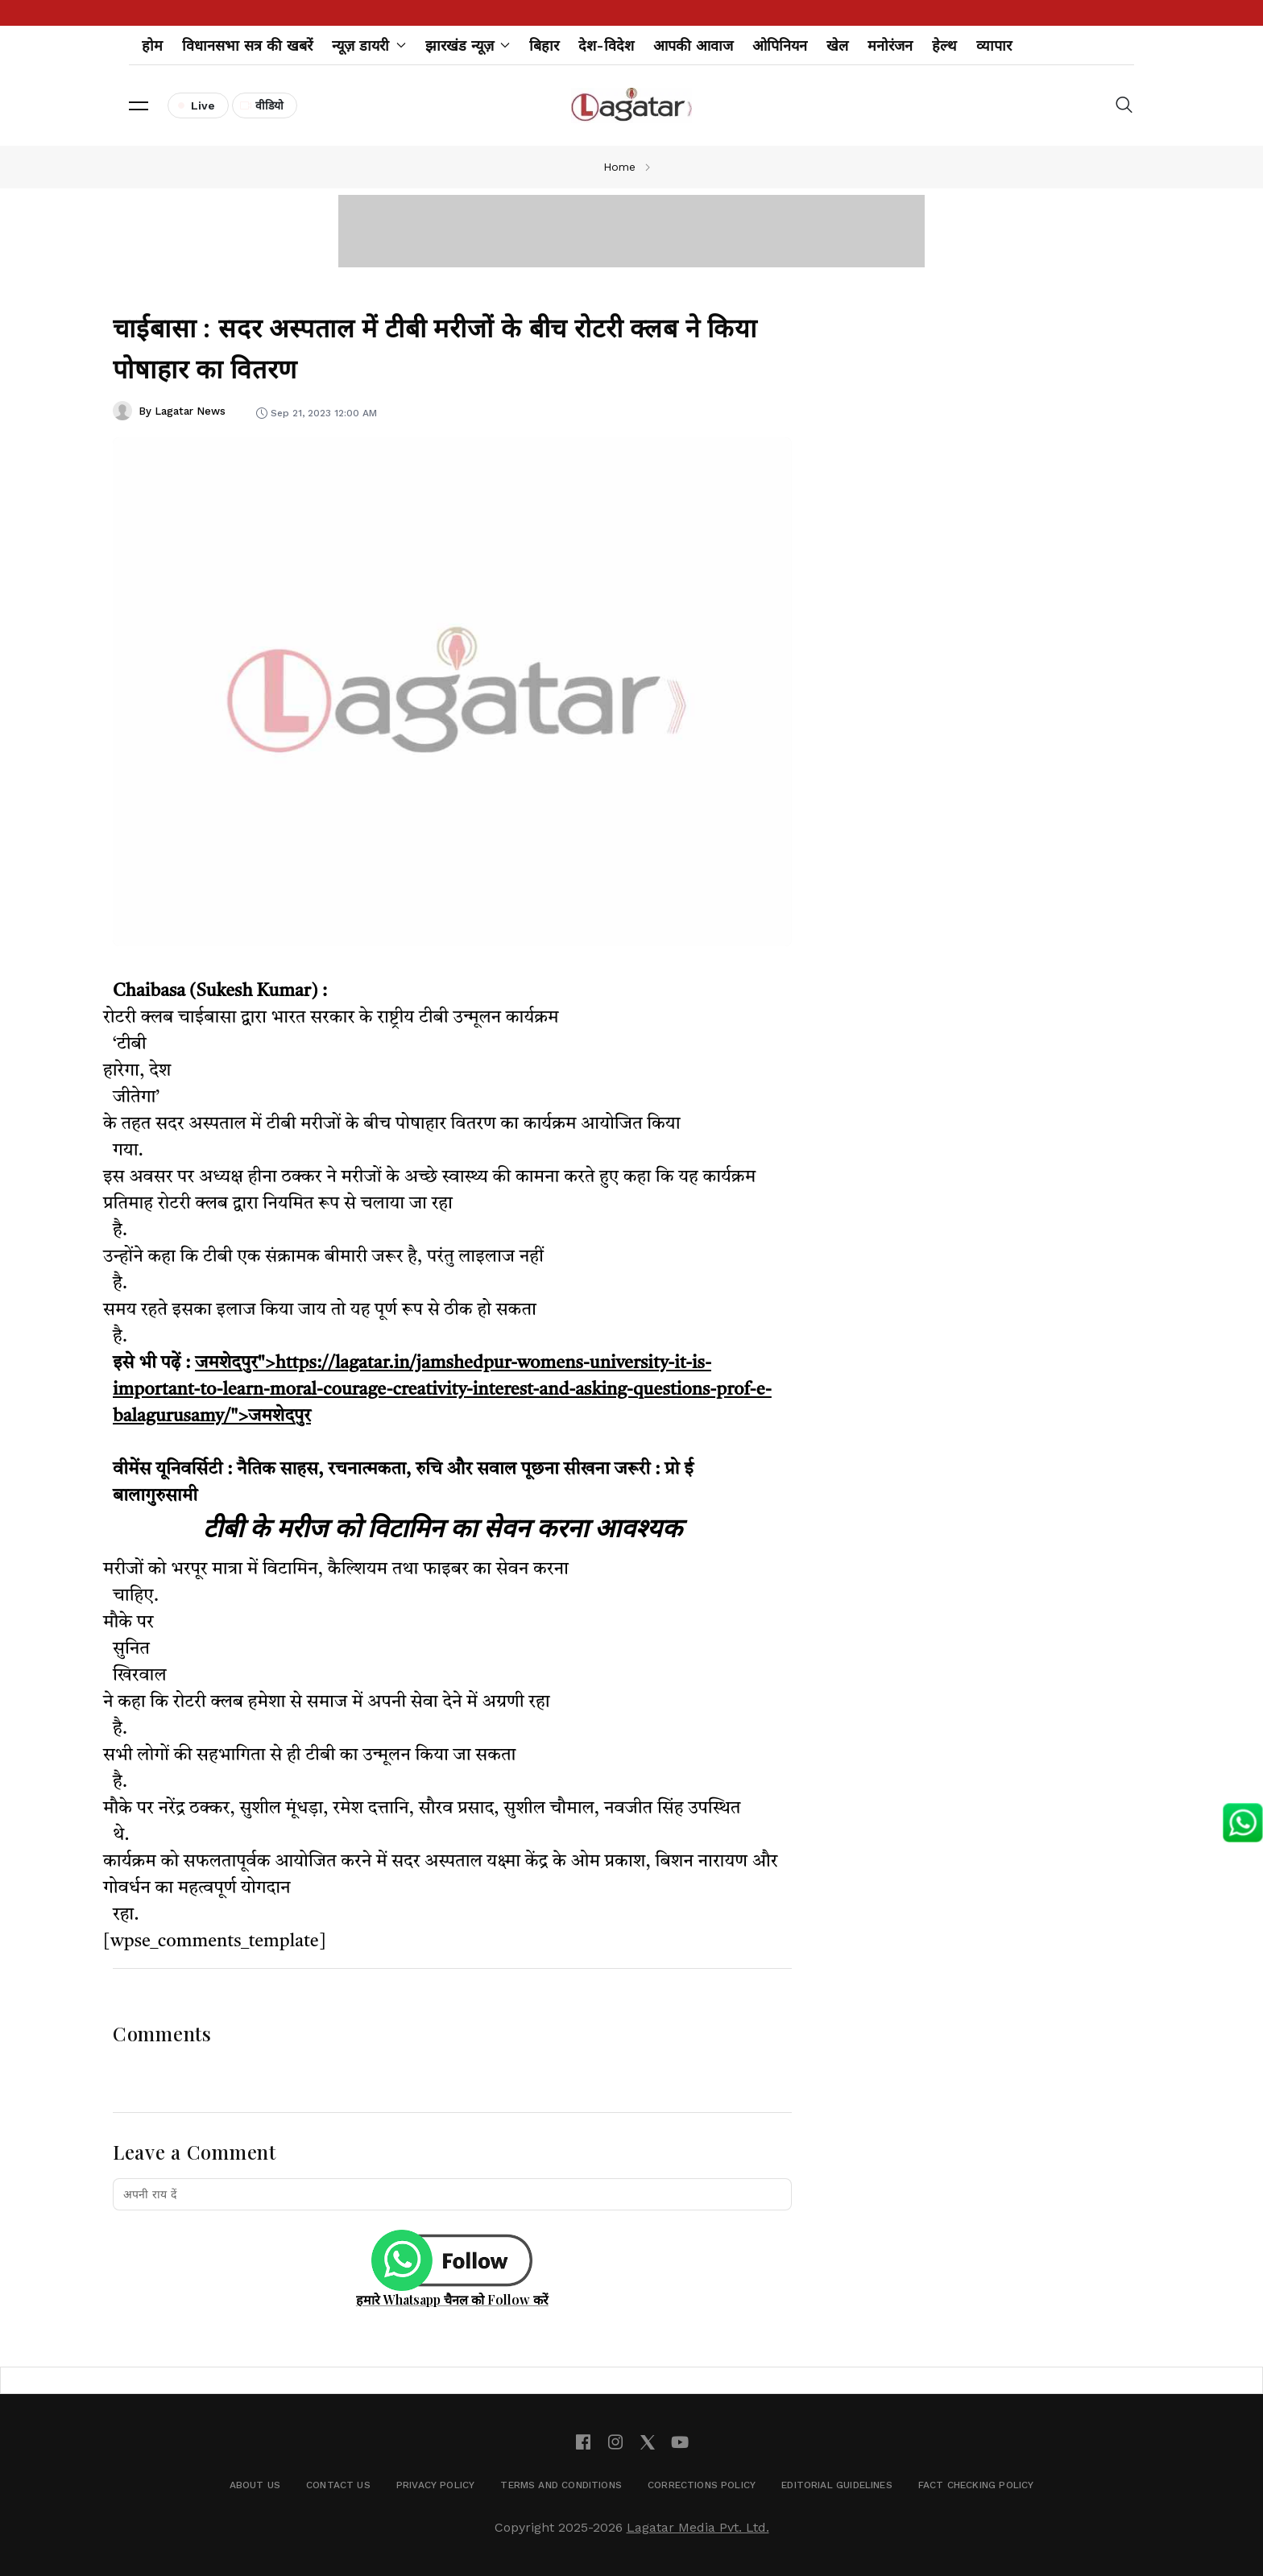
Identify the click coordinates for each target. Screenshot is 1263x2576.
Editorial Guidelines (836, 2485)
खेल (837, 45)
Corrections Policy (702, 2485)
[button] (138, 105)
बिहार (544, 45)
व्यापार (994, 45)
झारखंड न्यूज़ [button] (468, 45)
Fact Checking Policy (976, 2485)
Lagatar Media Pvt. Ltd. (698, 2527)
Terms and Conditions (561, 2485)
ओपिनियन (779, 45)
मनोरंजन (890, 45)
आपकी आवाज (693, 45)
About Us (255, 2485)
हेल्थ (944, 45)
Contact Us (338, 2485)
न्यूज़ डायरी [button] (369, 45)
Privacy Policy (435, 2485)
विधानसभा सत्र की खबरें (247, 45)
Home (619, 166)
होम (152, 45)
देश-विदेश (606, 45)
